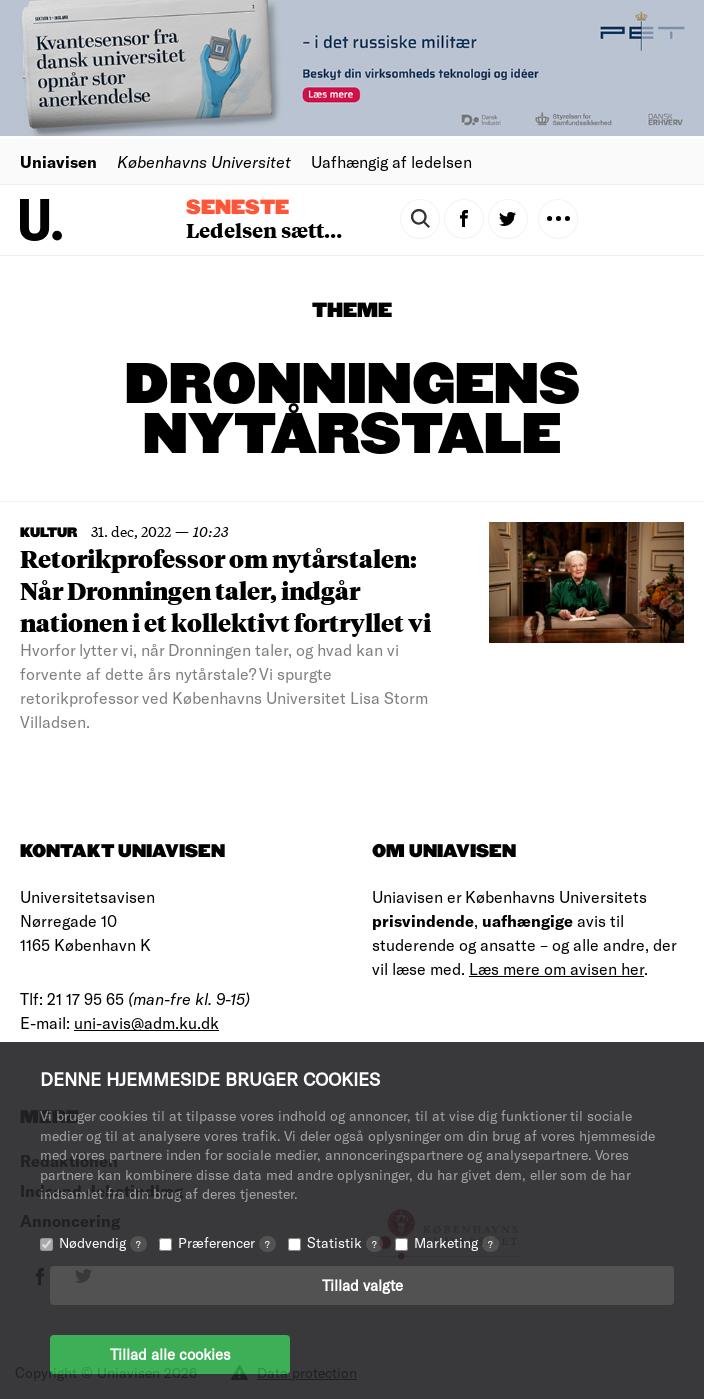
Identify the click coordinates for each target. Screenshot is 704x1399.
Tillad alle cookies (170, 1354)
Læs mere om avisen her (556, 968)
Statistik (345, 1242)
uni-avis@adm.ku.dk (146, 1022)
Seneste (237, 208)
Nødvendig (103, 1242)
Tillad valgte (362, 1285)
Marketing (456, 1242)
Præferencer (227, 1242)
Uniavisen (58, 161)
